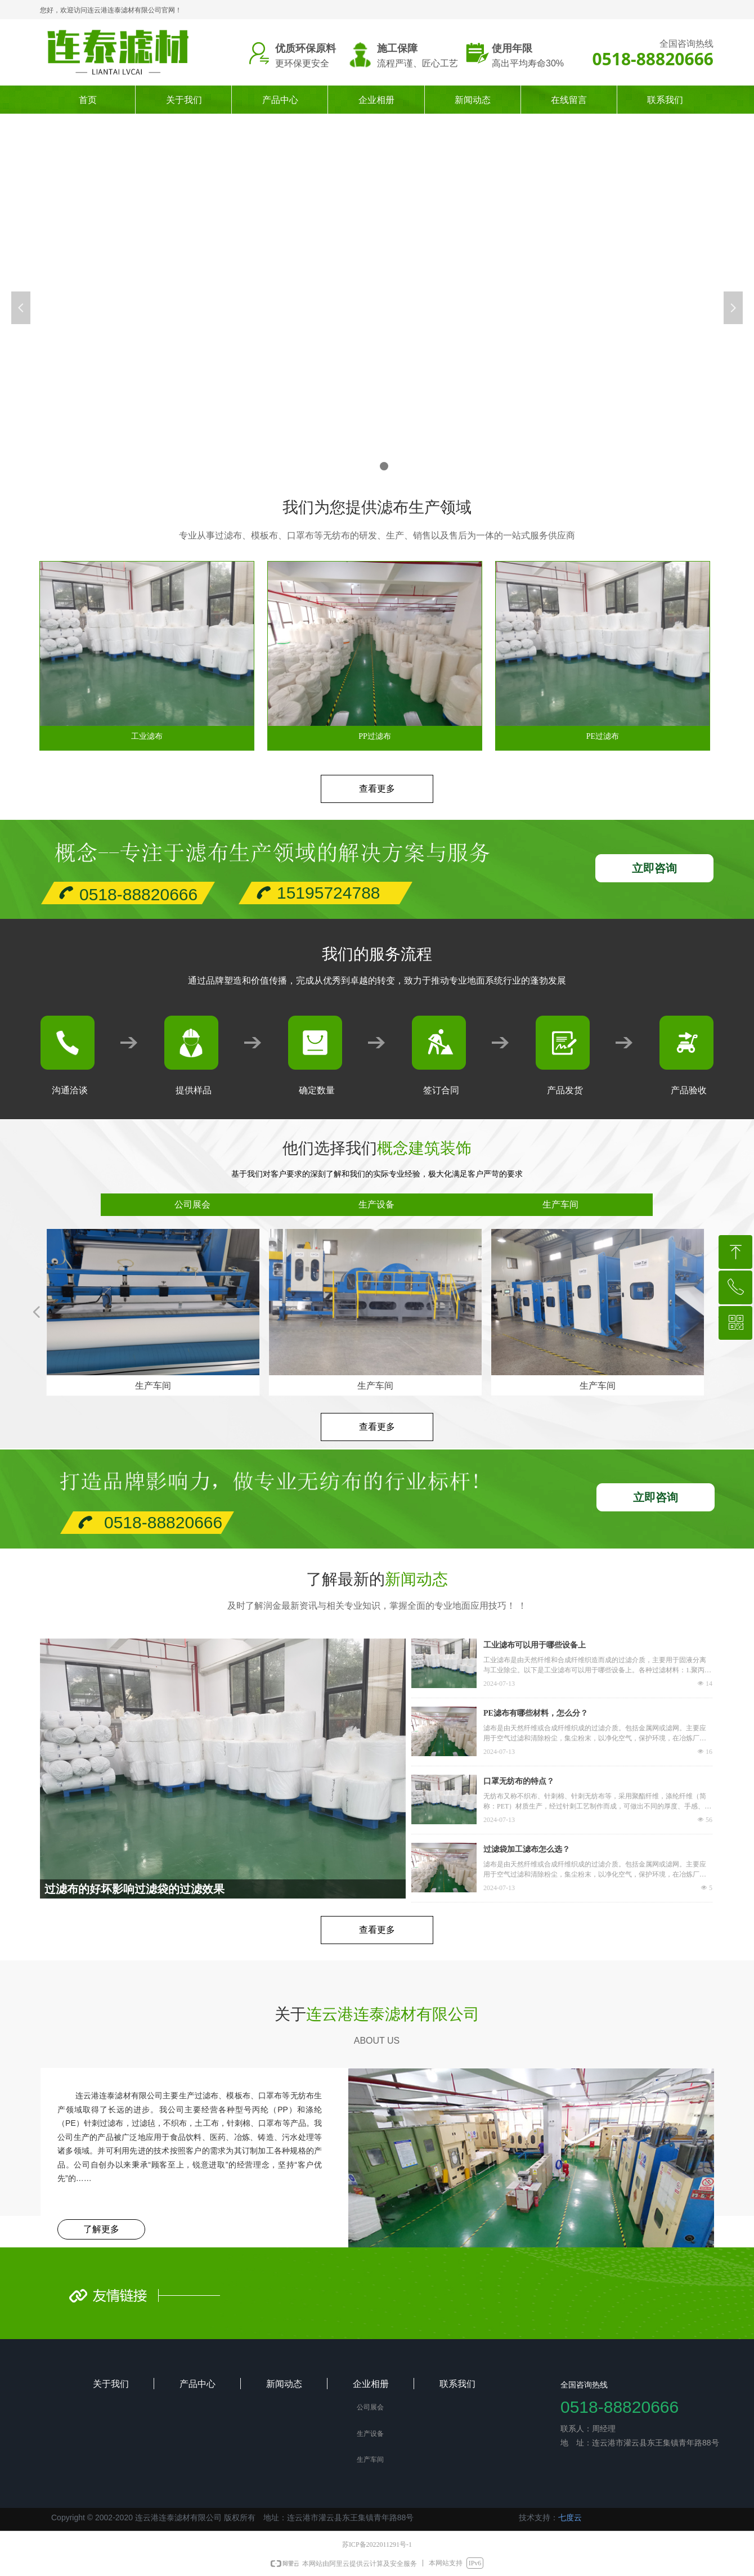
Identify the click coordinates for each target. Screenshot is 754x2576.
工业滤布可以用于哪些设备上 (534, 1645)
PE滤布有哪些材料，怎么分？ (535, 1713)
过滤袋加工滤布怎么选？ (526, 1849)
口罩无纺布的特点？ (518, 1781)
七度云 (570, 2517)
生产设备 (376, 1204)
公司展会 (192, 1204)
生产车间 (560, 1204)
